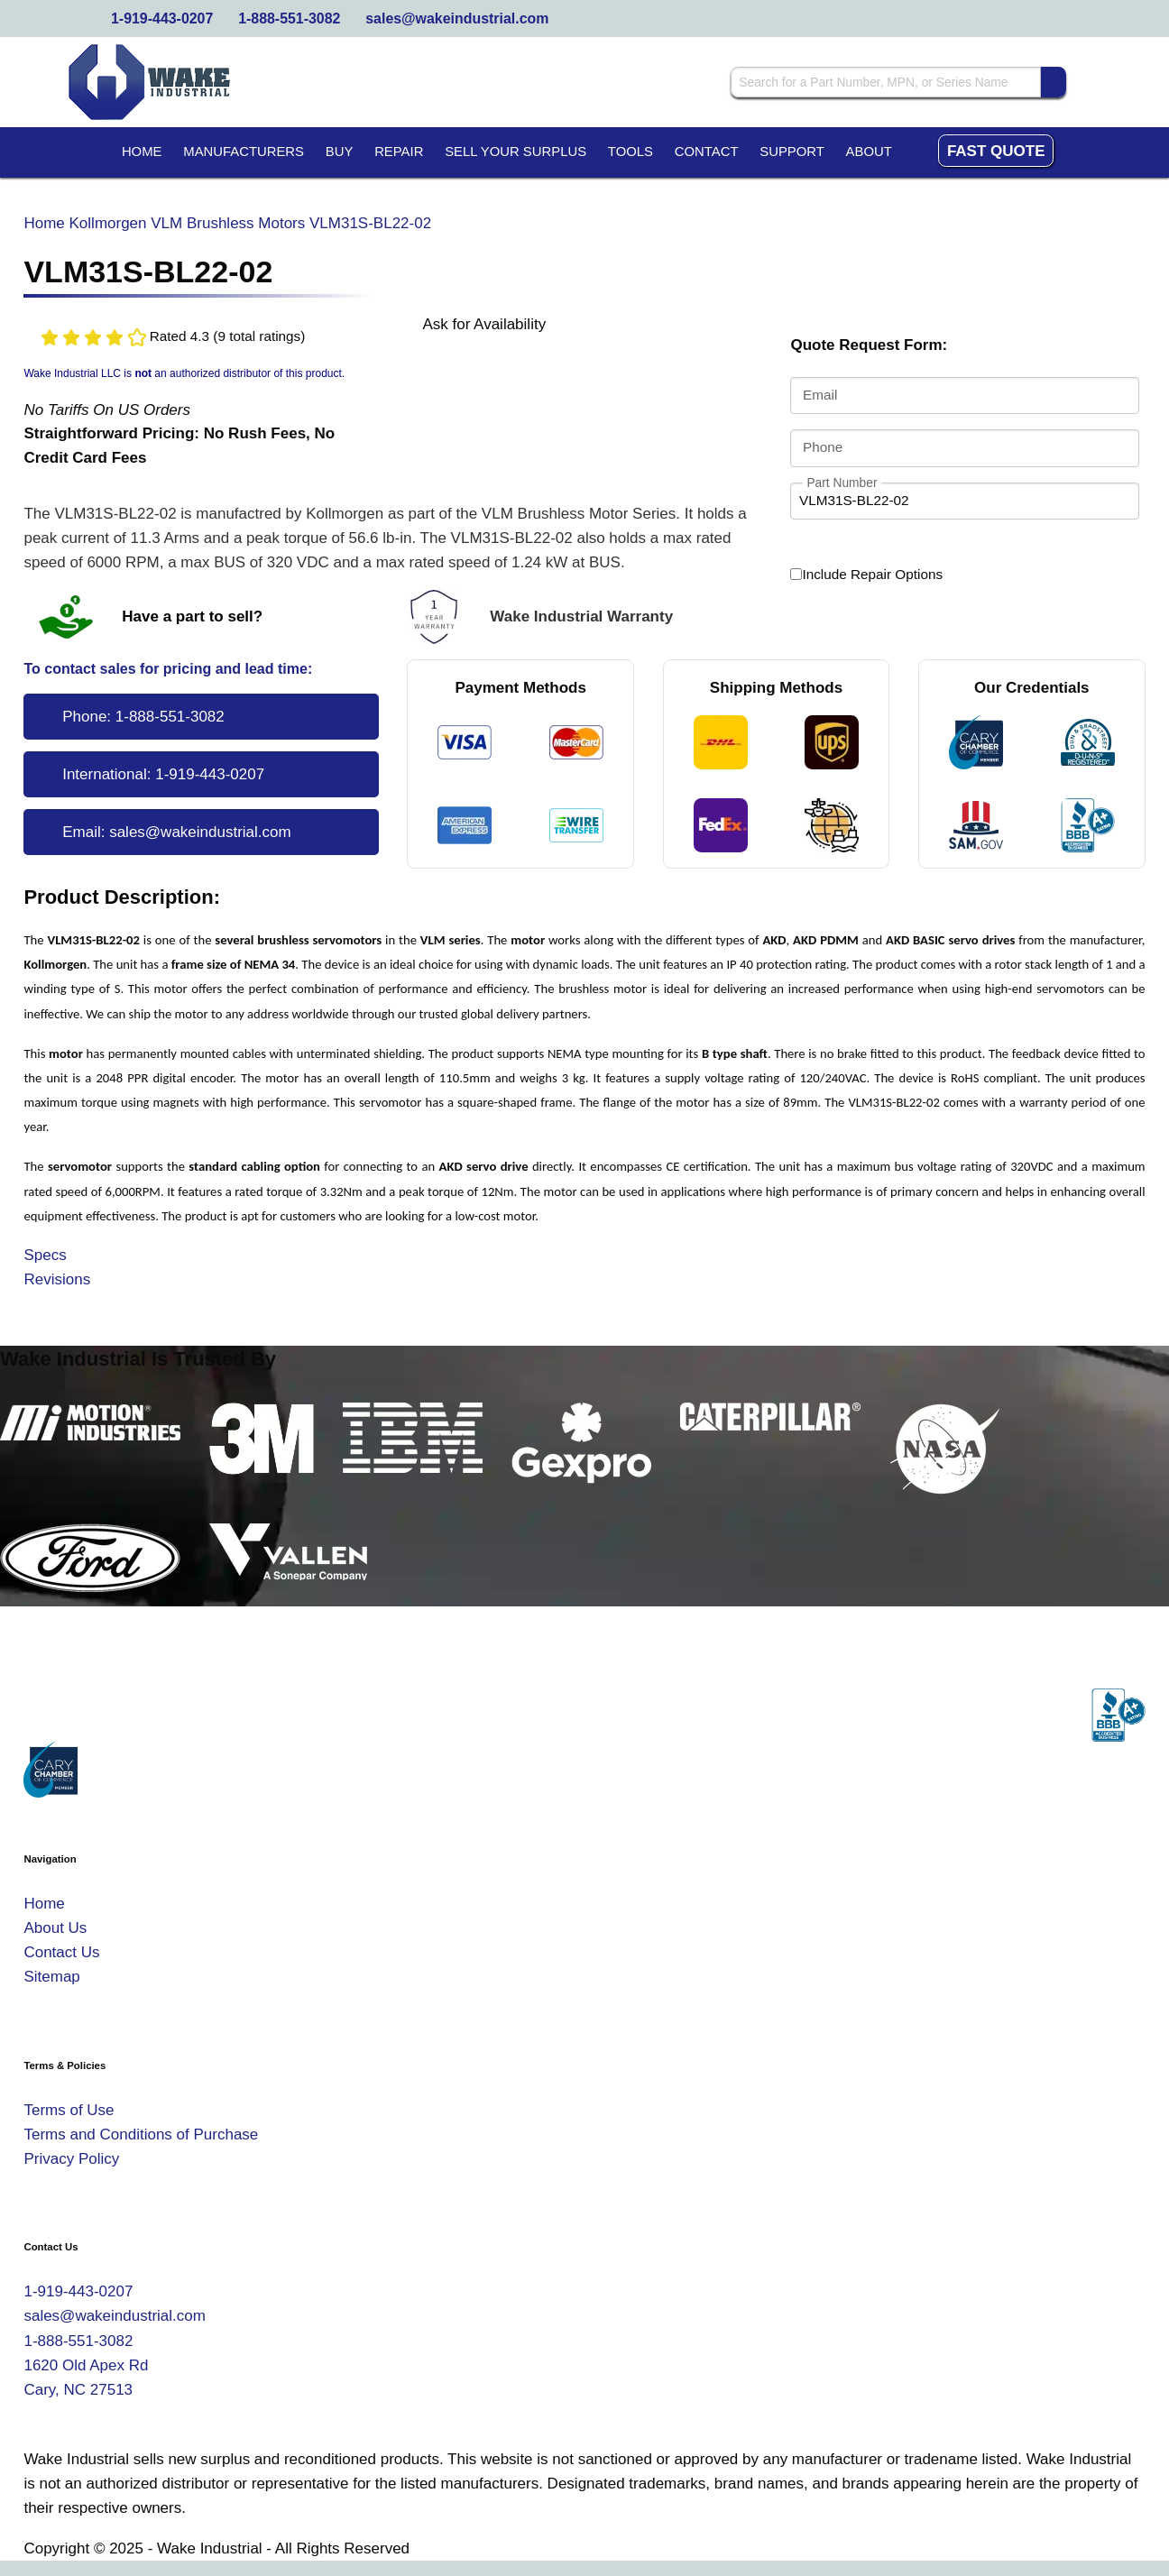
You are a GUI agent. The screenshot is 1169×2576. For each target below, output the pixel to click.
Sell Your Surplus (515, 151)
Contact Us (61, 1952)
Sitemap (51, 1976)
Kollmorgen (108, 223)
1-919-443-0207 (162, 18)
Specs (44, 1255)
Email (820, 395)
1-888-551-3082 (289, 18)
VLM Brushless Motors (228, 223)
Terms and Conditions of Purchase (140, 2134)
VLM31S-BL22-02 (370, 223)
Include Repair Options (866, 574)
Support (791, 151)
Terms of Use (68, 2110)
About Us (55, 1928)
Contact (707, 151)
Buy (340, 151)
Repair (398, 151)
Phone (822, 447)
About (869, 151)
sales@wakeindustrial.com (456, 18)
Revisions (56, 1279)
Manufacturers (243, 151)
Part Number (841, 482)
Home (142, 151)
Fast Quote (996, 151)
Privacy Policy (71, 2158)
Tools (630, 151)
